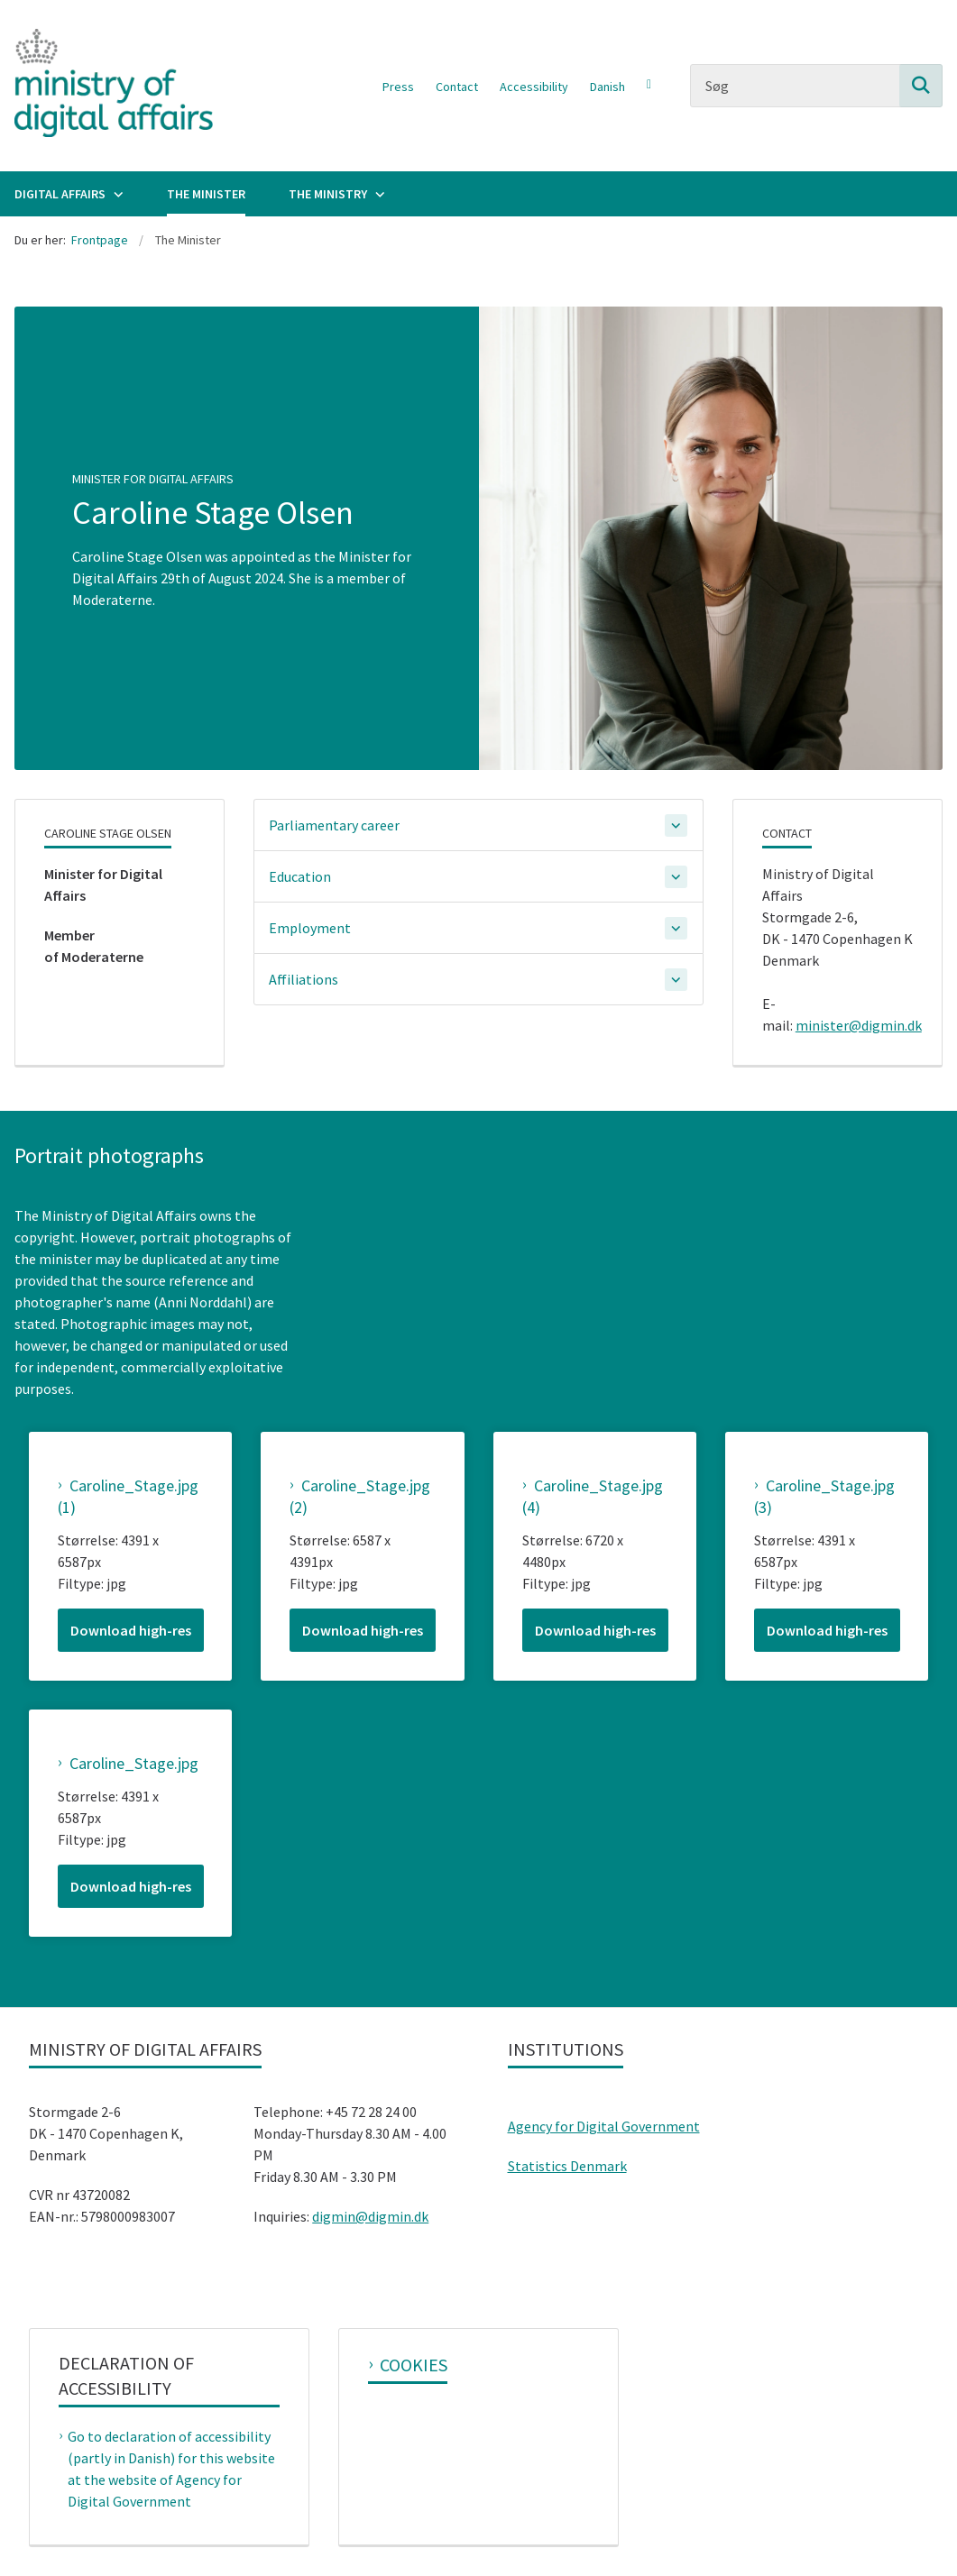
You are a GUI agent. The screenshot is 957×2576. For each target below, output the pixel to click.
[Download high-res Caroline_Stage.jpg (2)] (363, 1630)
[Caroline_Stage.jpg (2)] (362, 1496)
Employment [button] (310, 928)
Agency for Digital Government (604, 2126)
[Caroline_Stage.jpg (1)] (130, 1496)
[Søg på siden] (921, 85)
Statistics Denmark (567, 2166)
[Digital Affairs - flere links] (116, 194)
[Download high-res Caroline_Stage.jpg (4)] (595, 1630)
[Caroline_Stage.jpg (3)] (826, 1496)
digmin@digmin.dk (370, 2216)
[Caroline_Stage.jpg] (128, 1763)
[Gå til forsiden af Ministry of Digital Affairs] (106, 85)
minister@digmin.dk (859, 1025)
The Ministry (328, 194)
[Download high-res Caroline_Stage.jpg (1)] (131, 1630)
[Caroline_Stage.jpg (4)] (594, 1496)
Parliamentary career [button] (334, 825)
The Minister (206, 194)
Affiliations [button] (303, 979)
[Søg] (816, 85)
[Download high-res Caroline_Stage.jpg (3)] (827, 1630)
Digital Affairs (60, 194)
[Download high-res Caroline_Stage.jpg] (131, 1886)
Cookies (413, 2364)
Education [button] (300, 876)
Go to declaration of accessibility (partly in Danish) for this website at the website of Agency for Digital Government (171, 2468)
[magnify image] (130, 1442)
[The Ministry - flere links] (378, 194)
